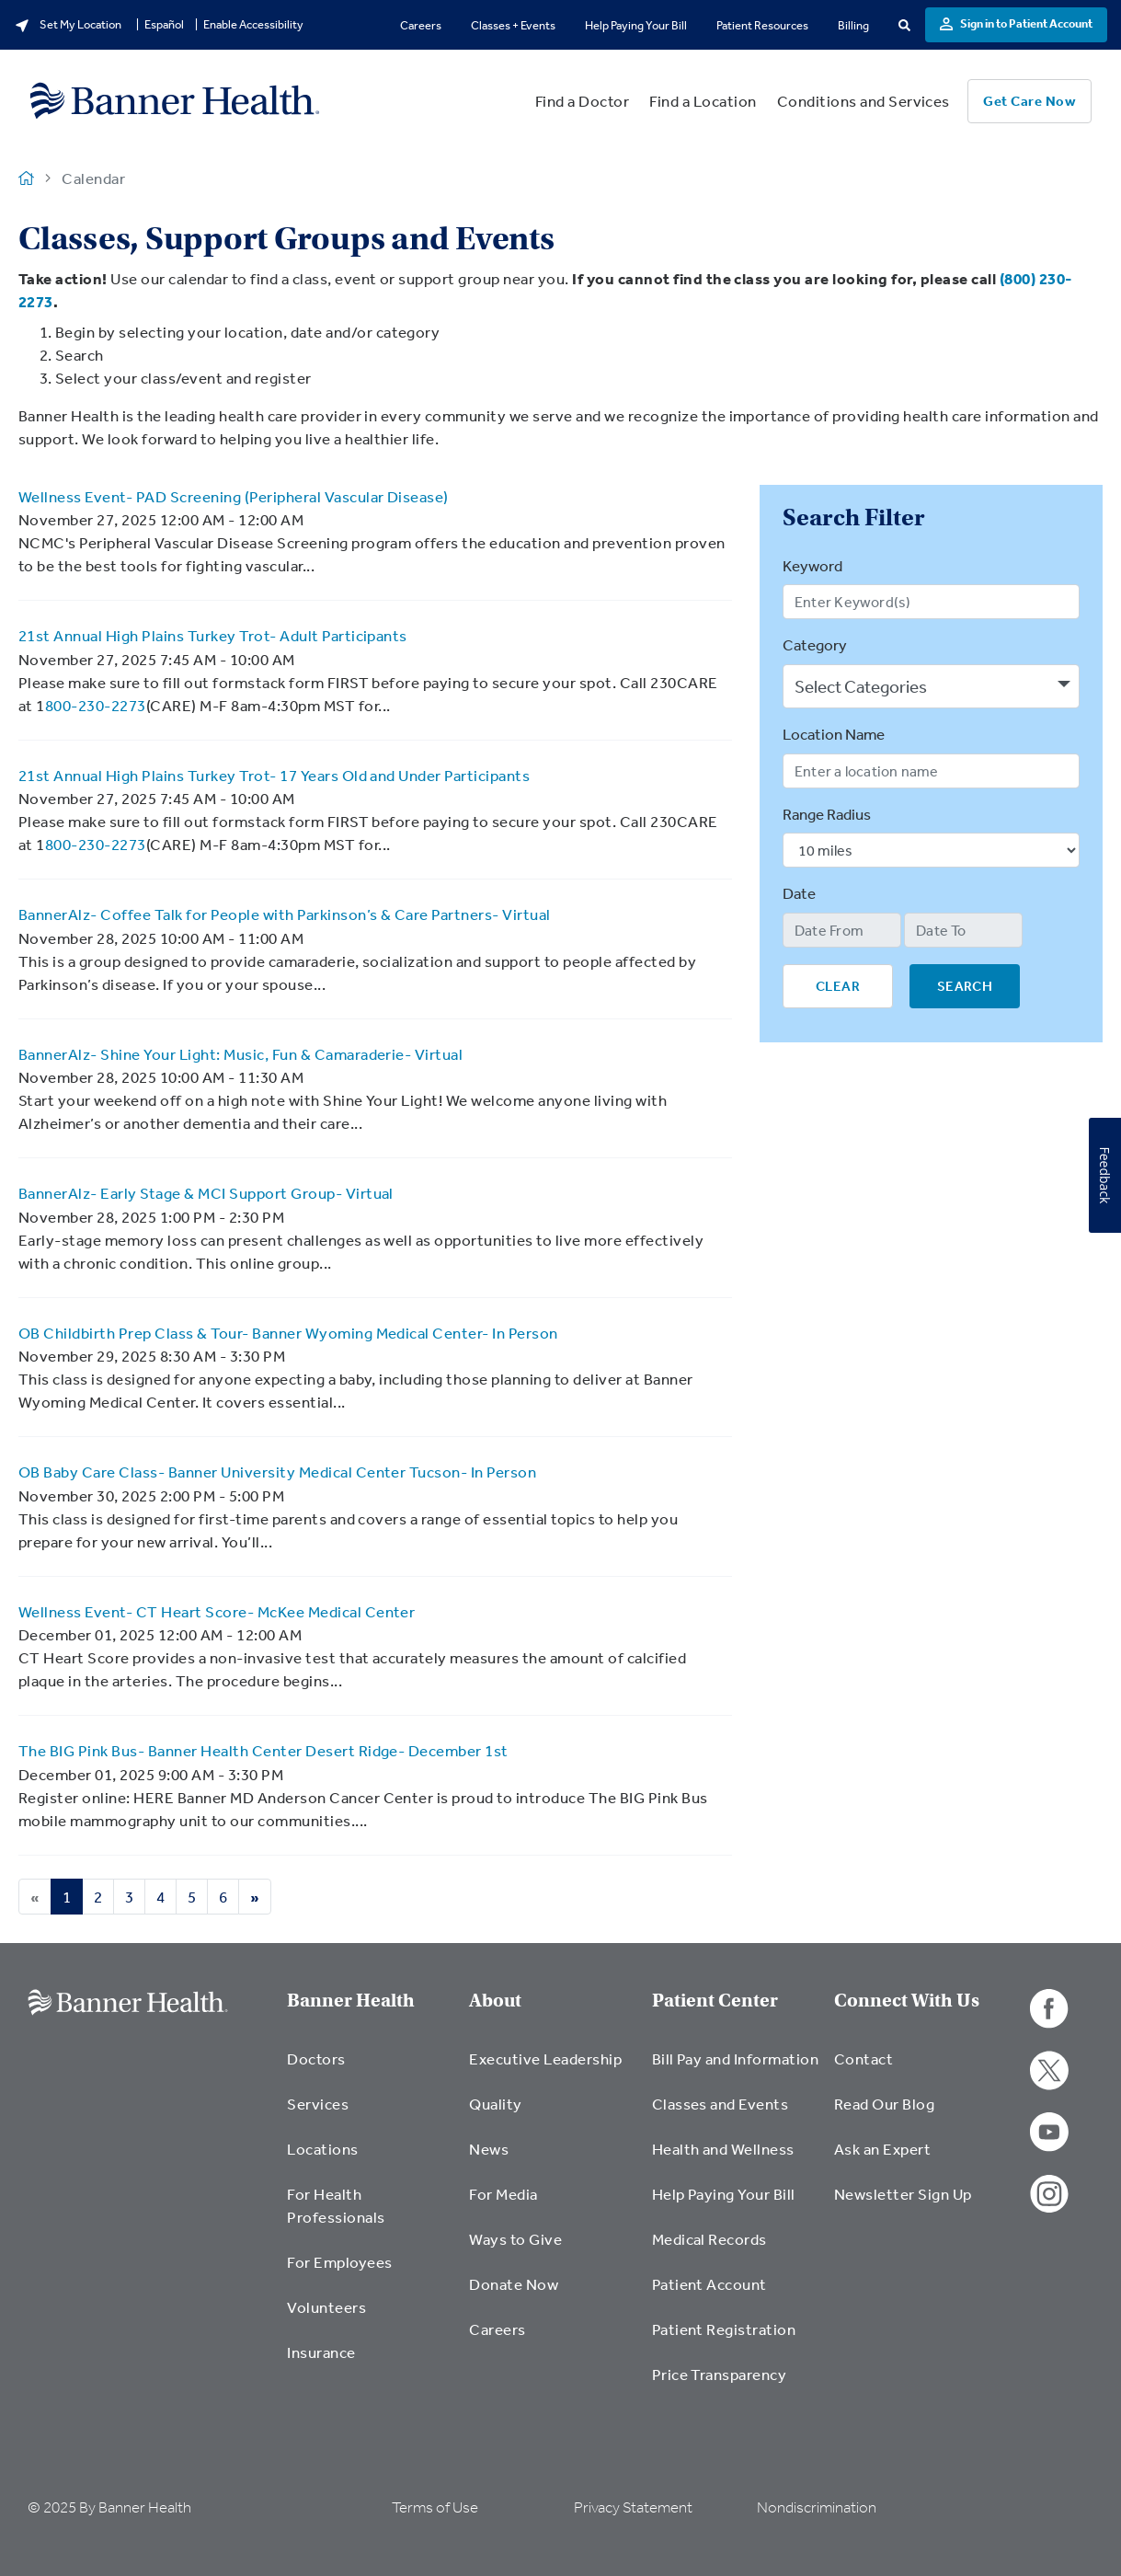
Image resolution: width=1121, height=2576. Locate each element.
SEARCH (965, 986)
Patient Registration (724, 2329)
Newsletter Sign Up (903, 2193)
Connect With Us (906, 2000)
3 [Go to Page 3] (129, 1896)
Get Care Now (1029, 100)
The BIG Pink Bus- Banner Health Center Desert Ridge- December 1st (263, 1750)
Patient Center (715, 2000)
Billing (853, 25)
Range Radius (827, 813)
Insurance (321, 2352)
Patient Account (709, 2284)
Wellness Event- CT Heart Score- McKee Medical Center (216, 1611)
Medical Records (709, 2238)
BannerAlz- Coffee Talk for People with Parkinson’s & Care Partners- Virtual (284, 914)
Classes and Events (720, 2103)
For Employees (339, 2261)
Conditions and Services (863, 100)
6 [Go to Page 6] (223, 1896)
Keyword (812, 565)
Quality (495, 2103)
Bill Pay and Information (735, 2058)
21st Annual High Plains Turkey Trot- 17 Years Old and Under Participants (274, 775)
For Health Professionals (335, 2205)
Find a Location (702, 100)
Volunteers (326, 2307)
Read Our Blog (884, 2103)
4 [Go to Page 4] (160, 1896)
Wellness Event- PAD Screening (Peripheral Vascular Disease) (233, 496)
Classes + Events (513, 25)
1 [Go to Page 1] (67, 1896)
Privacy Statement (633, 2507)
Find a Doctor (582, 100)
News (489, 2148)
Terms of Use (435, 2507)
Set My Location (67, 25)
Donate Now (513, 2284)
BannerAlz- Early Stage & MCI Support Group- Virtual (206, 1192)
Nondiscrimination (816, 2507)
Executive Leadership (545, 2058)
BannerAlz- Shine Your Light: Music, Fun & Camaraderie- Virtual (240, 1054)
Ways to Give (515, 2238)
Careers (420, 25)
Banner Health (351, 2000)
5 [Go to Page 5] (192, 1896)
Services (318, 2103)
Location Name (834, 733)
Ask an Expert (882, 2148)
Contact (863, 2058)
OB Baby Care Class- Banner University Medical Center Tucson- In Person (277, 1471)
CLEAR (838, 986)
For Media (503, 2193)
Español (164, 24)
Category (815, 644)
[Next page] (254, 1897)
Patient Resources (762, 25)
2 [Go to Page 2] (98, 1896)
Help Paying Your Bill (636, 25)
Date (799, 893)
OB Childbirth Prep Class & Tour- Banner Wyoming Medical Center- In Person (288, 1332)
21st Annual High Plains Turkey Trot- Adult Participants (212, 635)
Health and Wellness (723, 2148)
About (495, 2000)
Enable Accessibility (253, 24)
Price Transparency (719, 2374)
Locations (322, 2148)
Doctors (316, 2058)
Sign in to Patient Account (1016, 23)
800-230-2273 (95, 705)
